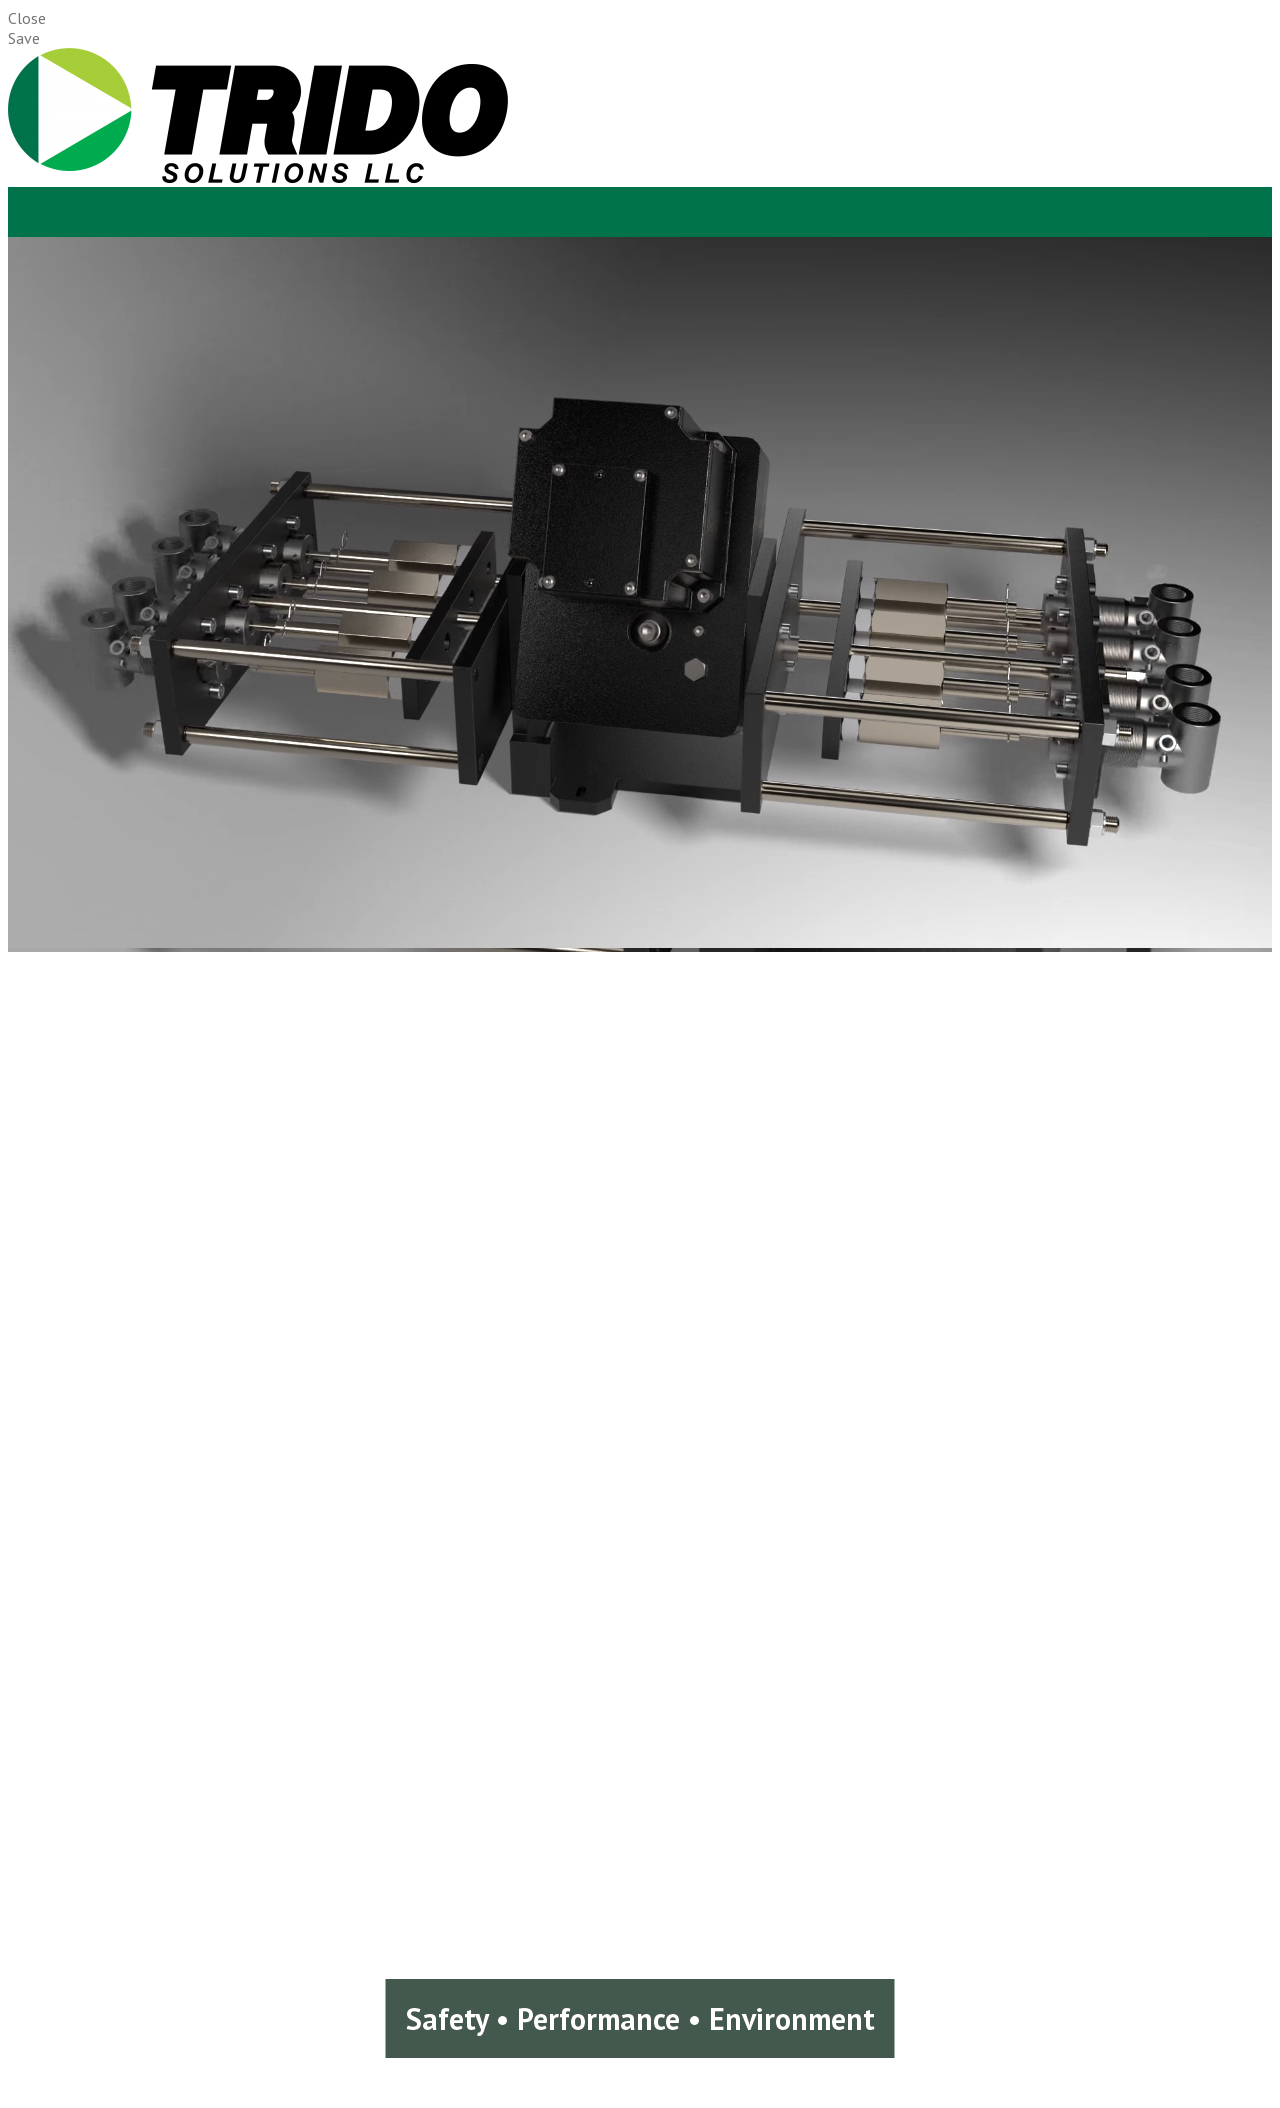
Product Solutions (68, 217)
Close (27, 18)
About (28, 197)
